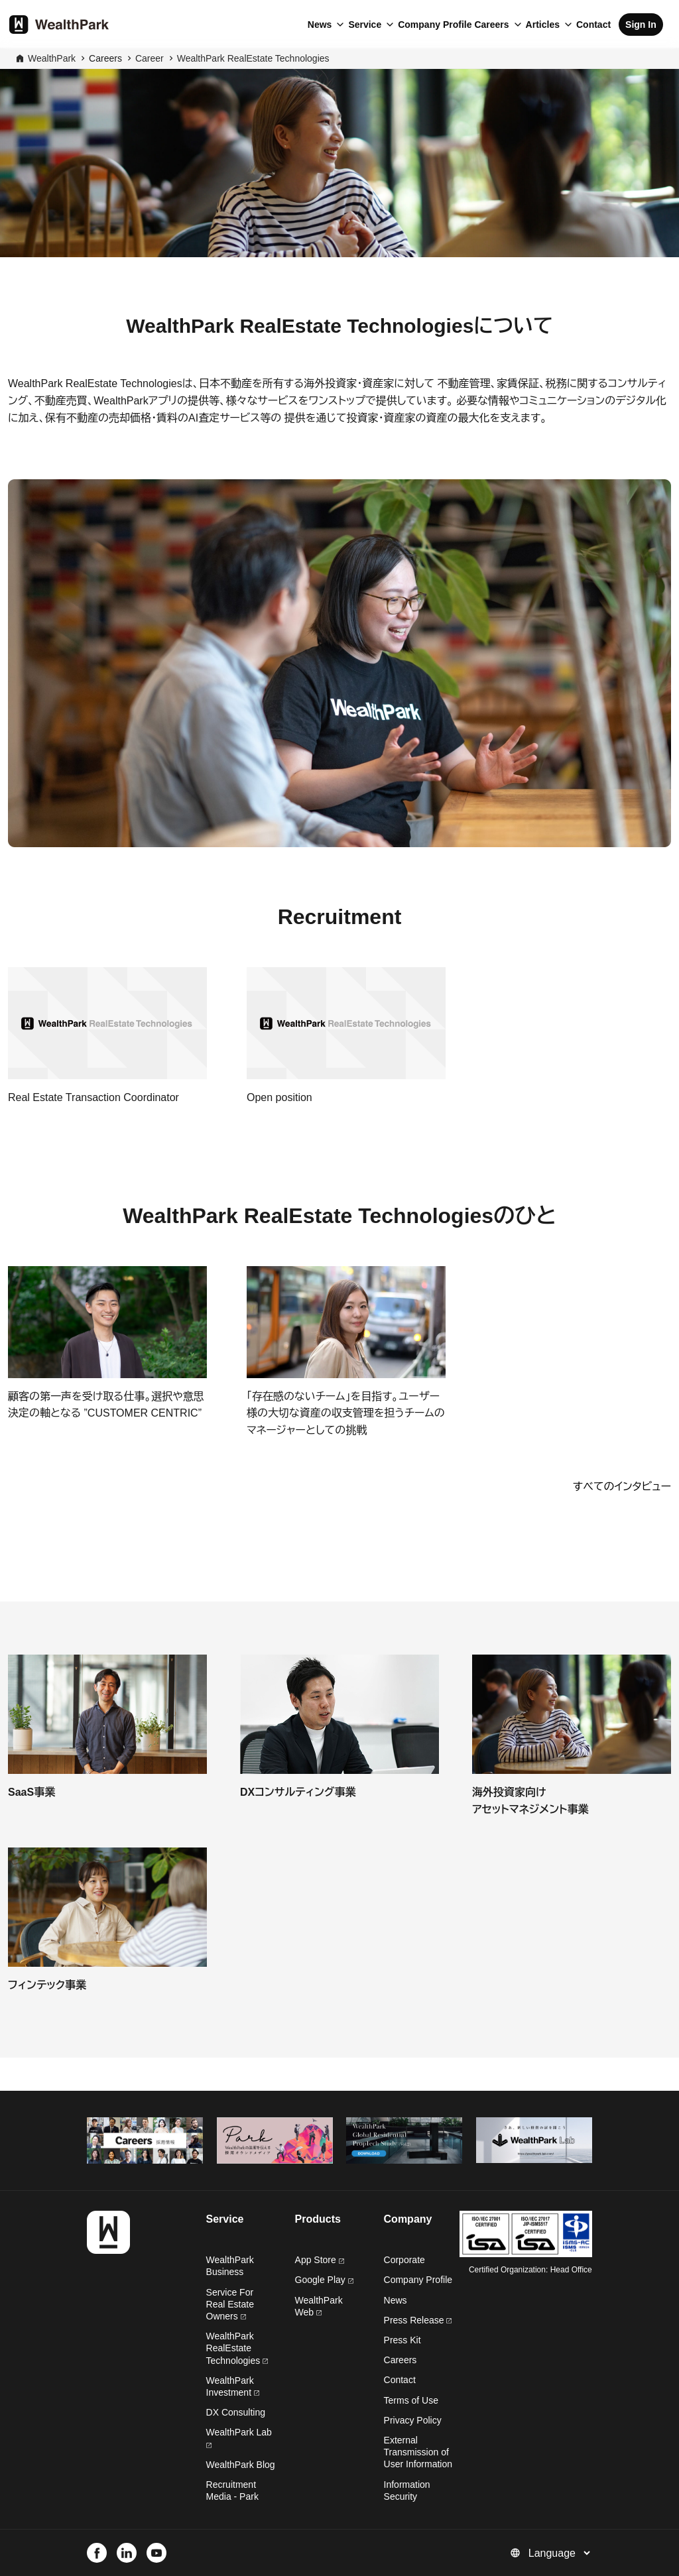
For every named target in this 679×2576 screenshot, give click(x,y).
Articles (543, 24)
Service (364, 24)
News (320, 24)
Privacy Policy (413, 2420)
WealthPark (52, 58)
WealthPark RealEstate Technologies (253, 58)
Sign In (640, 24)
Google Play (324, 2279)
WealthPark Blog (240, 2464)
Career (149, 58)
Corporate (404, 2259)
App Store (319, 2259)
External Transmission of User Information (418, 2452)
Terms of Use (411, 2400)
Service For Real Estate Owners (230, 2304)
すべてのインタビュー (622, 1486)
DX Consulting (236, 2412)
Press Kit (402, 2340)
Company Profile (434, 24)
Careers (491, 24)
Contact (593, 24)
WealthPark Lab (239, 2432)
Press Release (418, 2320)
